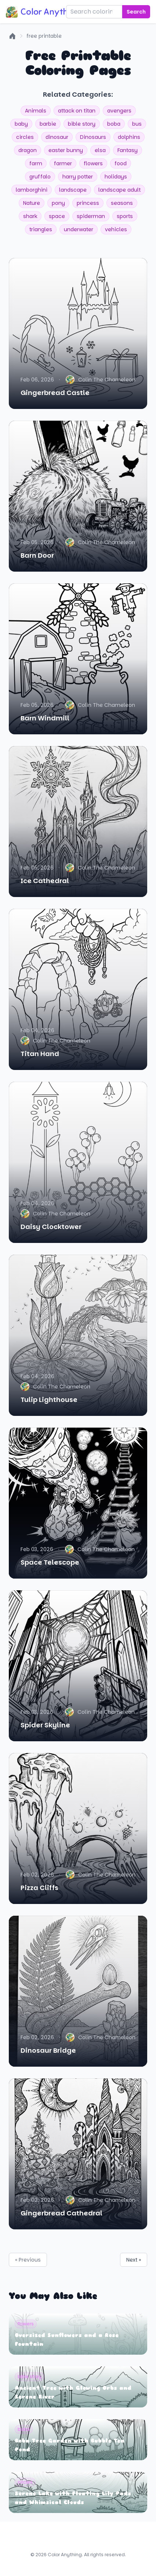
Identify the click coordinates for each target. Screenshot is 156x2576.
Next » (133, 2259)
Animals (35, 110)
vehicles (116, 229)
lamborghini (31, 189)
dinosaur (57, 137)
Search (136, 11)
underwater (78, 229)
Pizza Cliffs (39, 1887)
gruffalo (40, 176)
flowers (93, 163)
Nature (31, 203)
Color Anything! (44, 12)
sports (125, 216)
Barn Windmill (45, 718)
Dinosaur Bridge (48, 2050)
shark (30, 216)
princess (88, 203)
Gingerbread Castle (55, 392)
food (121, 163)
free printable (44, 36)
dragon (27, 150)
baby (21, 124)
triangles (40, 229)
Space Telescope (50, 1562)
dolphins (129, 137)
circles (25, 137)
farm (35, 163)
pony (58, 203)
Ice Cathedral (45, 880)
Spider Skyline (45, 1725)
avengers (119, 110)
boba (113, 124)
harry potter (77, 176)
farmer (63, 163)
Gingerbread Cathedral (61, 2213)
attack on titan (76, 110)
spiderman (91, 216)
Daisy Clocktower (51, 1226)
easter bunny (65, 150)
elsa (100, 150)
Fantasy (127, 150)
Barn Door (37, 555)
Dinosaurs (93, 137)
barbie (48, 124)
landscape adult (119, 189)
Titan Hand (40, 1053)
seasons (122, 203)
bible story (81, 124)
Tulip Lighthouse (49, 1399)
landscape (73, 189)
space (57, 216)
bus (137, 124)
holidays (116, 176)
